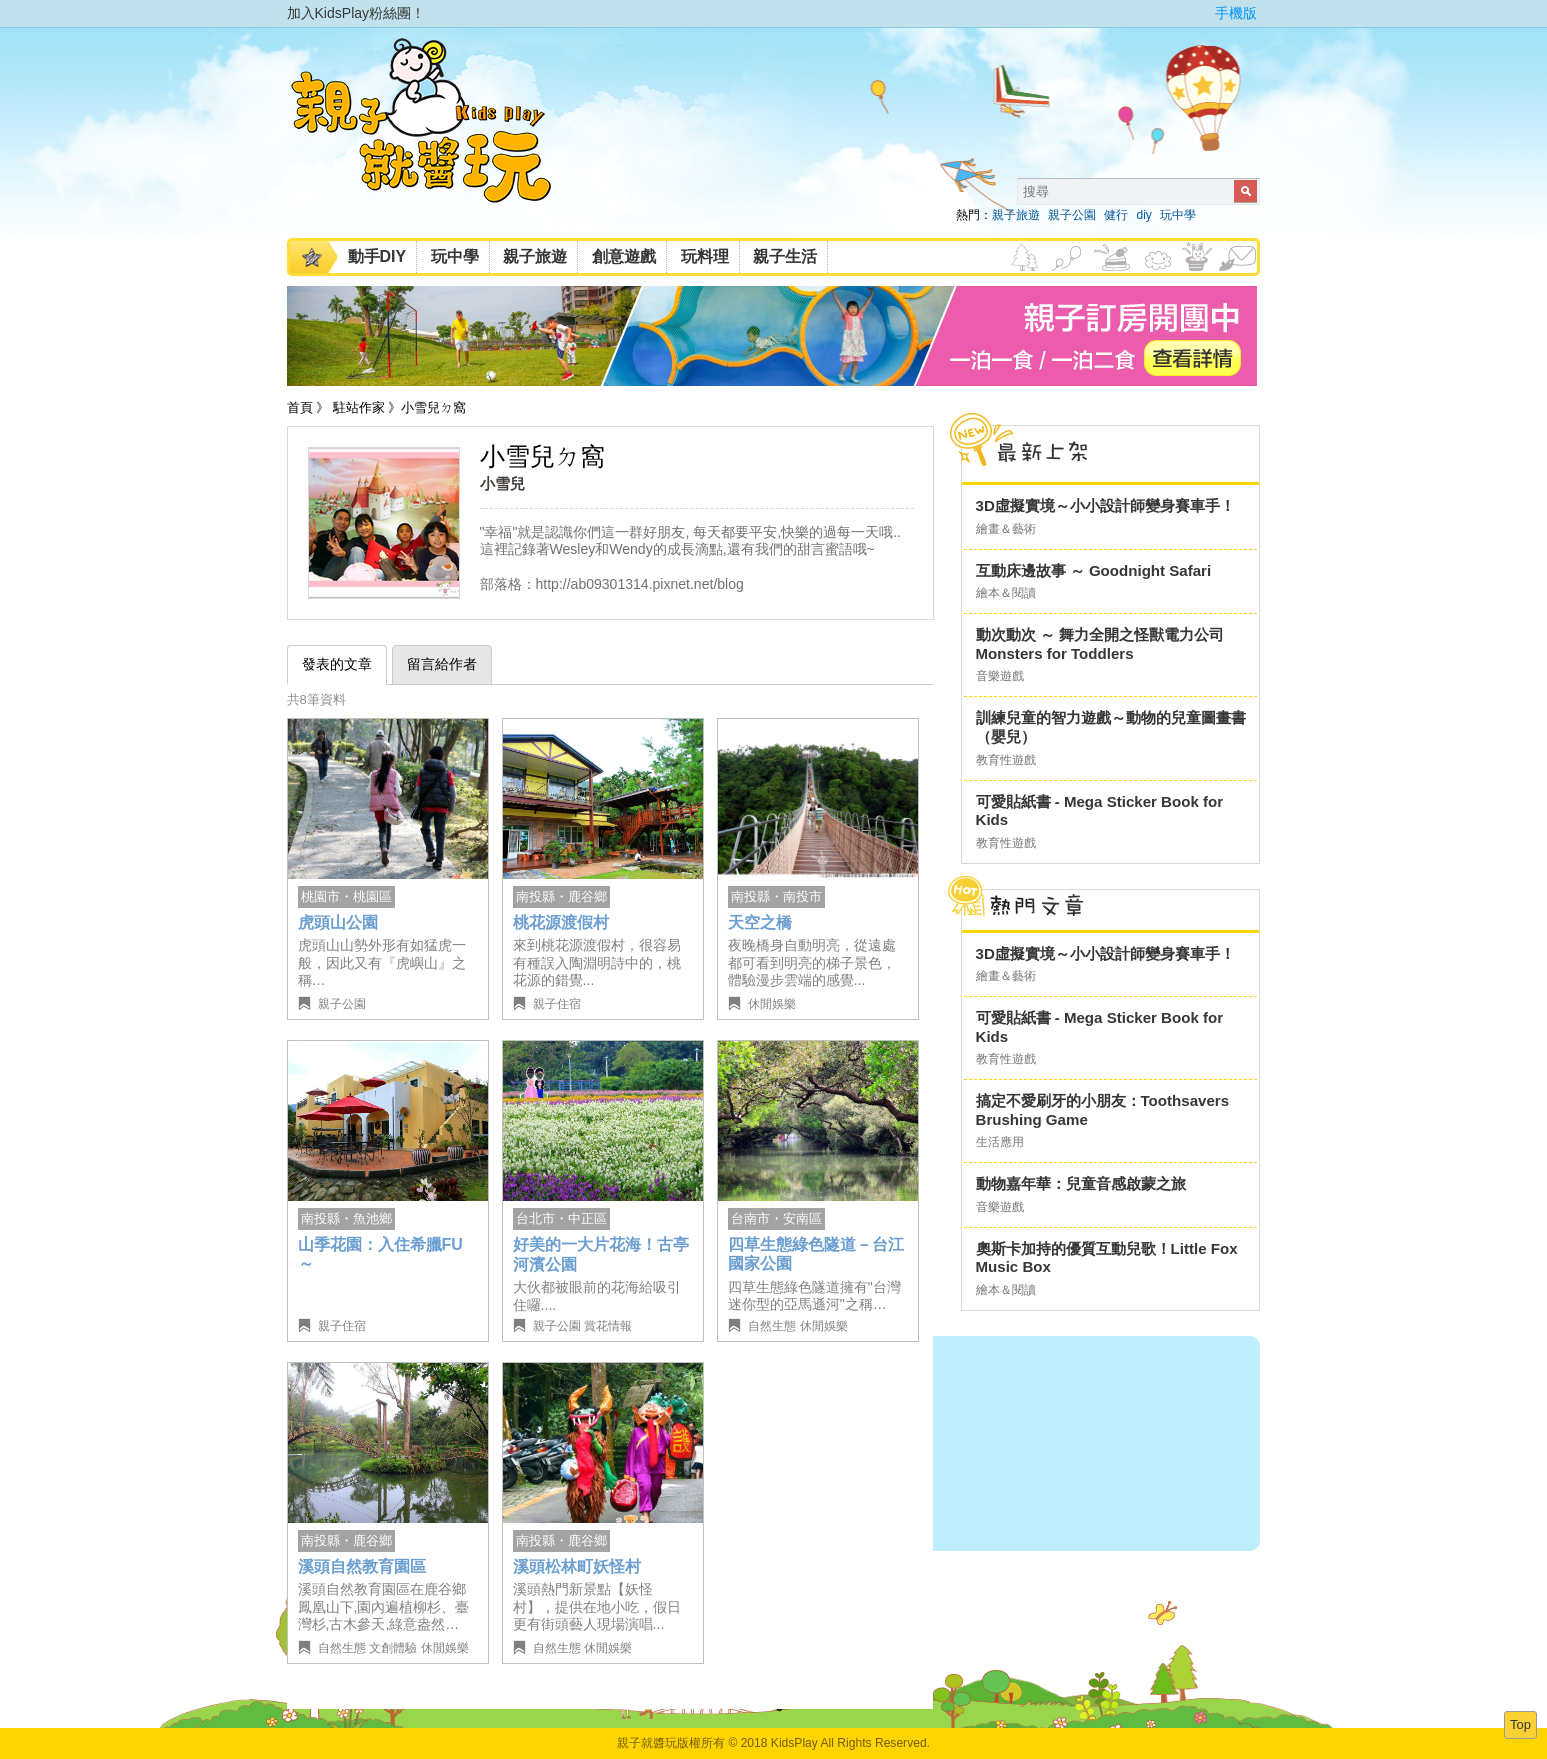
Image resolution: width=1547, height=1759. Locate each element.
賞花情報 (608, 1326)
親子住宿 (557, 1004)
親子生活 (785, 256)
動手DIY (377, 256)
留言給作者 (442, 664)
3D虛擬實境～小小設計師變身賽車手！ (1105, 505)
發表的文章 (337, 664)
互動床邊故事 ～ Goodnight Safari (1094, 570)
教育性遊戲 (1006, 760)
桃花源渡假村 (561, 922)
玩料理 (705, 256)
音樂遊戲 (1000, 676)
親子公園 (1072, 215)
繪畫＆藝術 (1006, 529)
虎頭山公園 (338, 922)
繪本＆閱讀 (1006, 593)
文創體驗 (393, 1648)
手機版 (1236, 13)
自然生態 (772, 1326)
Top (1520, 1724)
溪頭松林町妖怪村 (577, 1566)
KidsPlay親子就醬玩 (437, 138)
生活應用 (1000, 1142)
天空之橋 (760, 922)
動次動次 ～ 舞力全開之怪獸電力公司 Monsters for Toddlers (1100, 644)
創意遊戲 (624, 256)
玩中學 (1178, 215)
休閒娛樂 (772, 1004)
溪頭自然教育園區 (362, 1566)
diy (1143, 215)
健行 (1116, 215)
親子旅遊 (1016, 215)
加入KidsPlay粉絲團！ (356, 13)
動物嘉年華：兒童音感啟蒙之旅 (1081, 1183)
